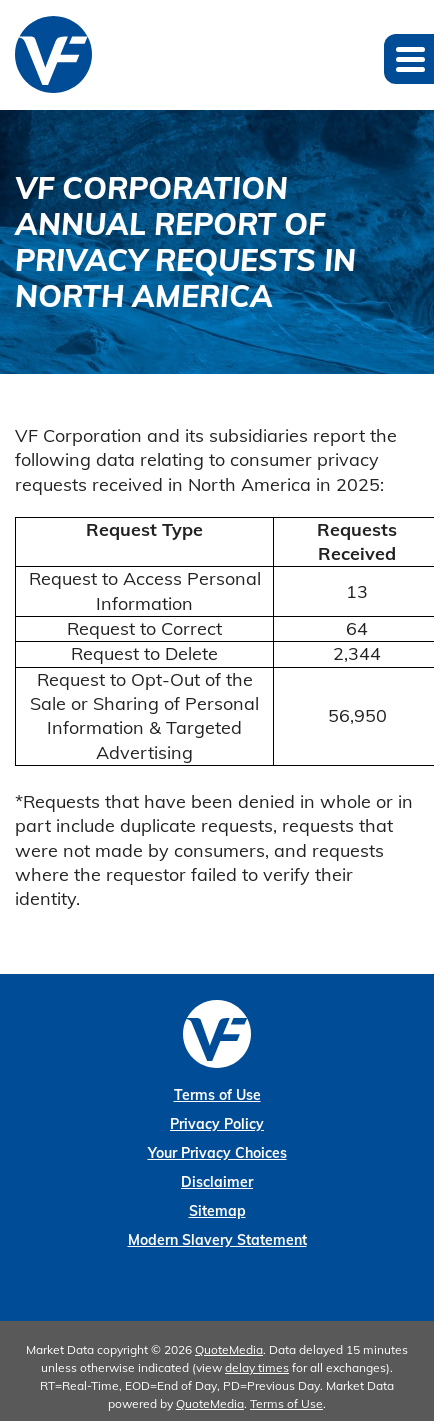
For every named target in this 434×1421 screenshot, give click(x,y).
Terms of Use (217, 1095)
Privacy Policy (217, 1124)
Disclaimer (217, 1182)
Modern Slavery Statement (217, 1240)
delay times (257, 1367)
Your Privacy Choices (217, 1153)
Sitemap (217, 1211)
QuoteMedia (229, 1349)
